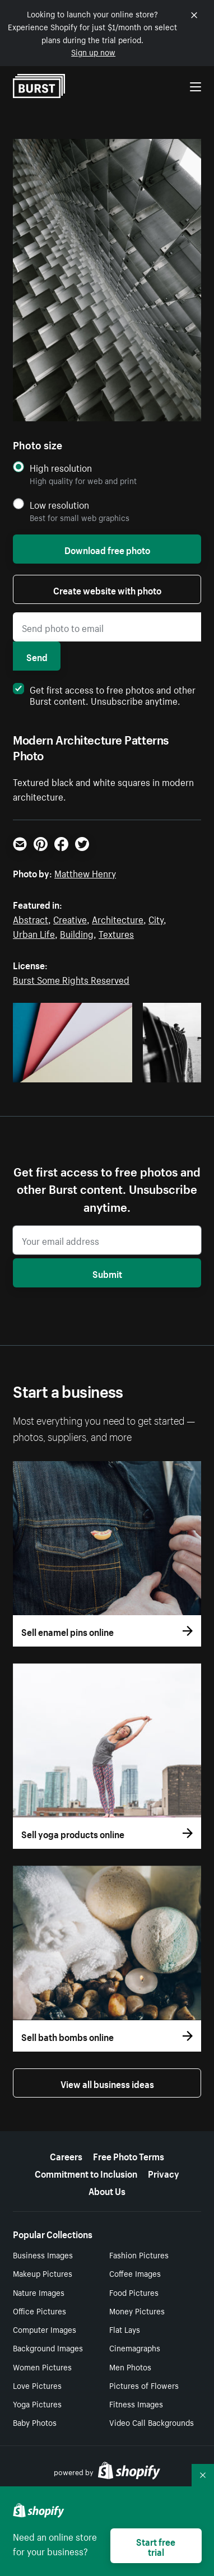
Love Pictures (37, 2385)
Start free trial (155, 2545)
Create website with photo (107, 589)
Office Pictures (39, 2310)
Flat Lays (124, 2329)
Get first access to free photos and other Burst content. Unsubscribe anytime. (104, 694)
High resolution (61, 467)
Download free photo (107, 549)
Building (77, 933)
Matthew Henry (85, 872)
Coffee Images (135, 2273)
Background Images (48, 2347)
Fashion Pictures (139, 2254)
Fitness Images (136, 2403)
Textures (116, 933)
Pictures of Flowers (144, 2385)
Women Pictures (42, 2366)
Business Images (43, 2254)
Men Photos (130, 2366)
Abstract (30, 918)
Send (37, 656)
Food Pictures (134, 2292)
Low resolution (59, 504)
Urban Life (34, 933)
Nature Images (38, 2292)
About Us (107, 2190)
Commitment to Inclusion (86, 2172)
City (156, 918)
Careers (66, 2155)
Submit (107, 1273)
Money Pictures (137, 2310)
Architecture (117, 918)
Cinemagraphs (134, 2347)
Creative (70, 918)
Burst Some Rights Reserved (71, 978)
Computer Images (44, 2329)
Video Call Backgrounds (151, 2422)
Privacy (163, 2172)
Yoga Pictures (37, 2403)
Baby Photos (35, 2422)
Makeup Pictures (42, 2273)
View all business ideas (107, 2083)
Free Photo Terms (128, 2155)
